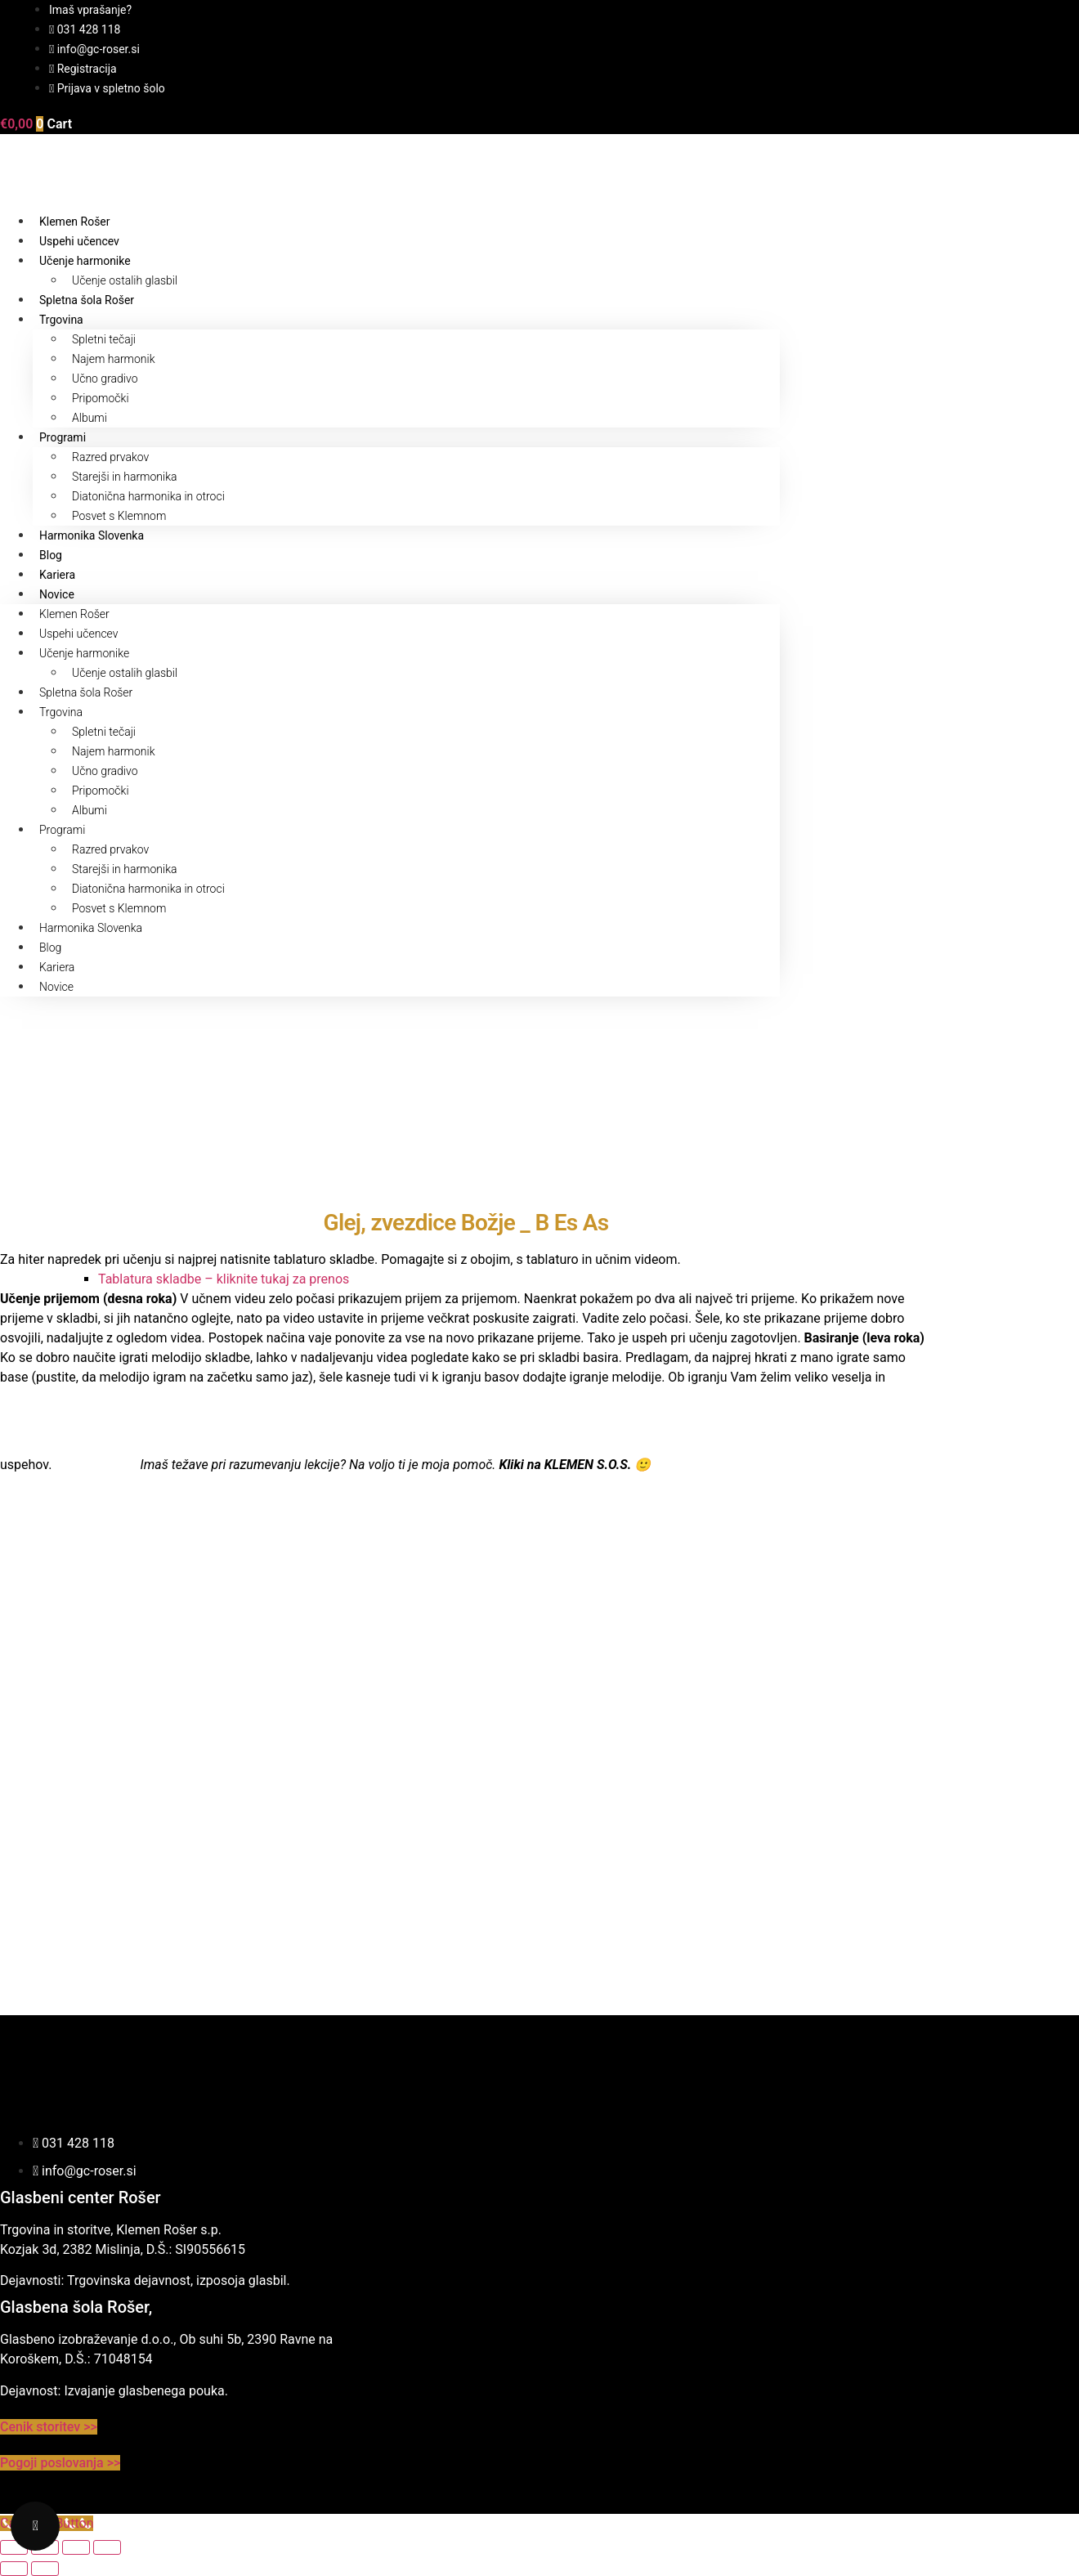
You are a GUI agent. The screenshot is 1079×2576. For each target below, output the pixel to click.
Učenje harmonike (85, 260)
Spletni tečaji (104, 339)
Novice (56, 594)
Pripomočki (100, 398)
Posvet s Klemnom (119, 515)
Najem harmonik (113, 358)
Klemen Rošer (74, 221)
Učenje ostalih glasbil (124, 280)
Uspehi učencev (79, 241)
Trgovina (61, 319)
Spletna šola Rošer (86, 300)
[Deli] (76, 2547)
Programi (62, 437)
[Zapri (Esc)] (107, 2547)
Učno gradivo (104, 378)
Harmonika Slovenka (91, 535)
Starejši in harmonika (124, 476)
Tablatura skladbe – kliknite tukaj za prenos (223, 1279)
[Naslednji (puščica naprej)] (45, 2568)
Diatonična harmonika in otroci (148, 496)
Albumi (89, 417)
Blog (50, 555)
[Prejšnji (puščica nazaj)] (14, 2568)
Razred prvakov (110, 457)
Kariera (57, 574)
